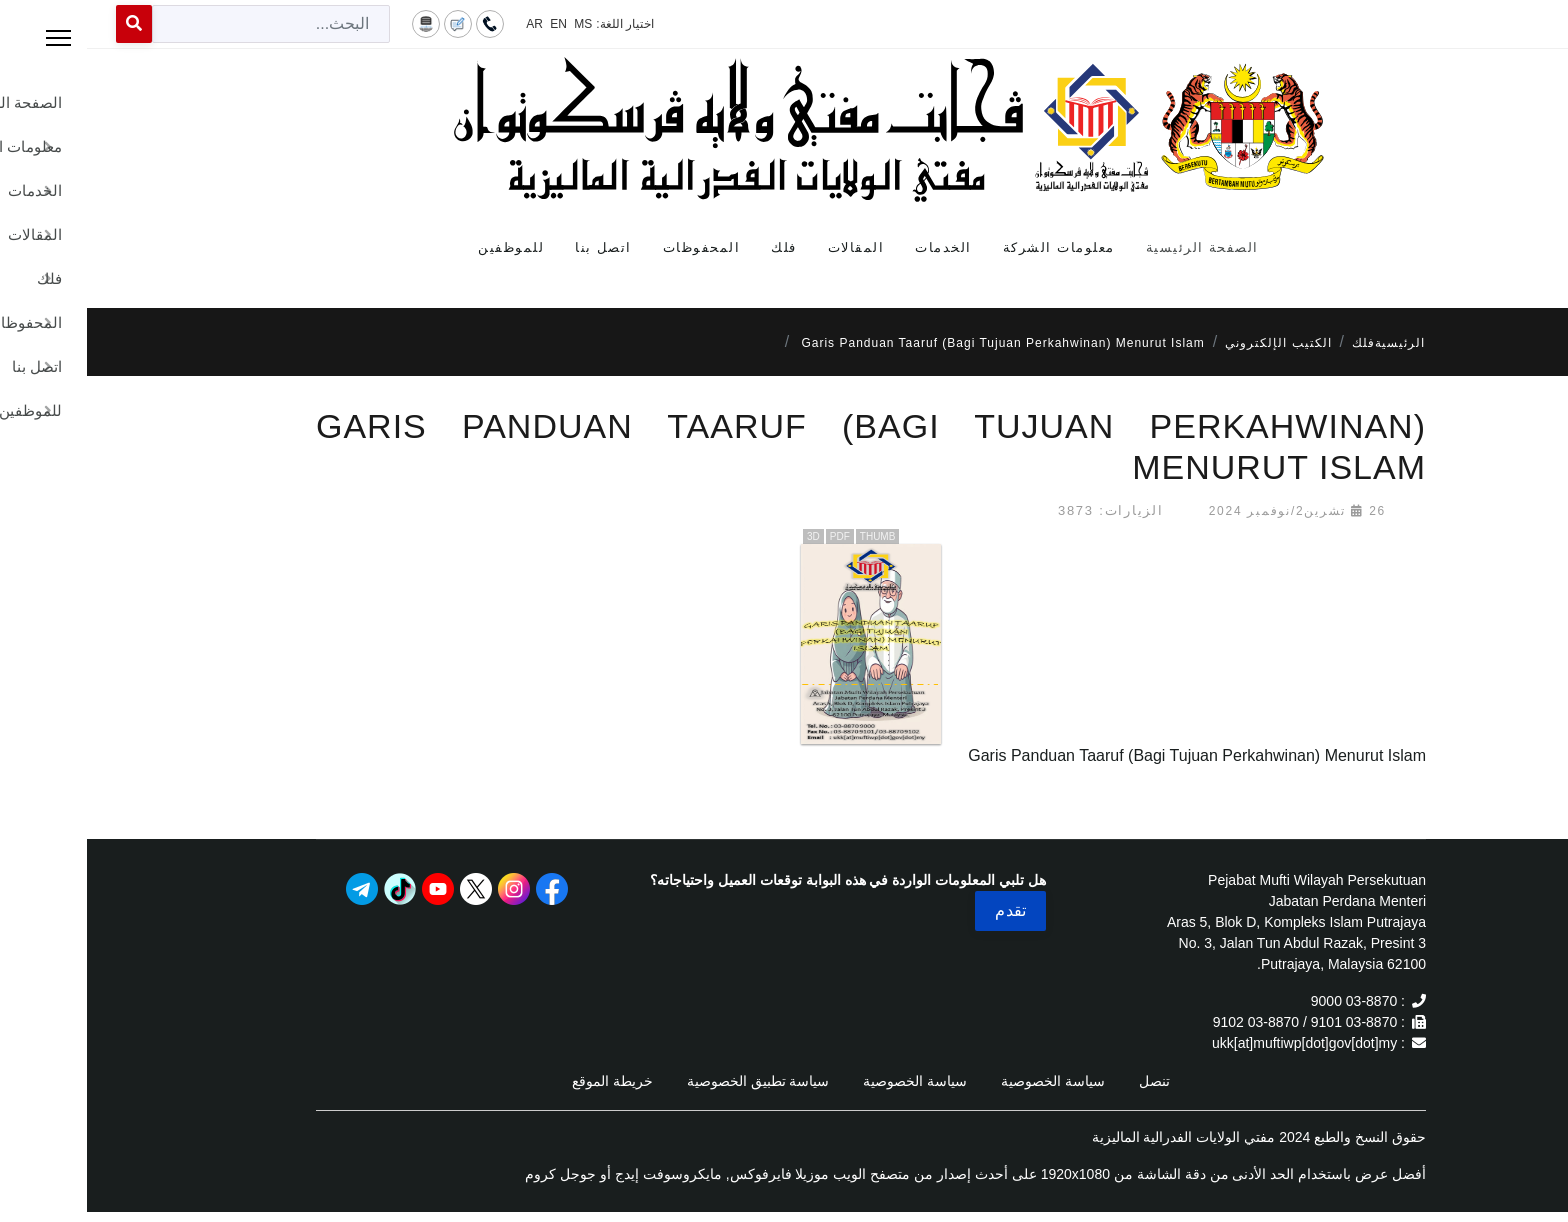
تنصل (1067, 1081)
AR (447, 24)
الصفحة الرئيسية (1115, 247)
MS (496, 24)
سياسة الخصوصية (966, 1081)
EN (471, 24)
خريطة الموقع (525, 1081)
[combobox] (184, 24)
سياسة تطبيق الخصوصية (671, 1081)
